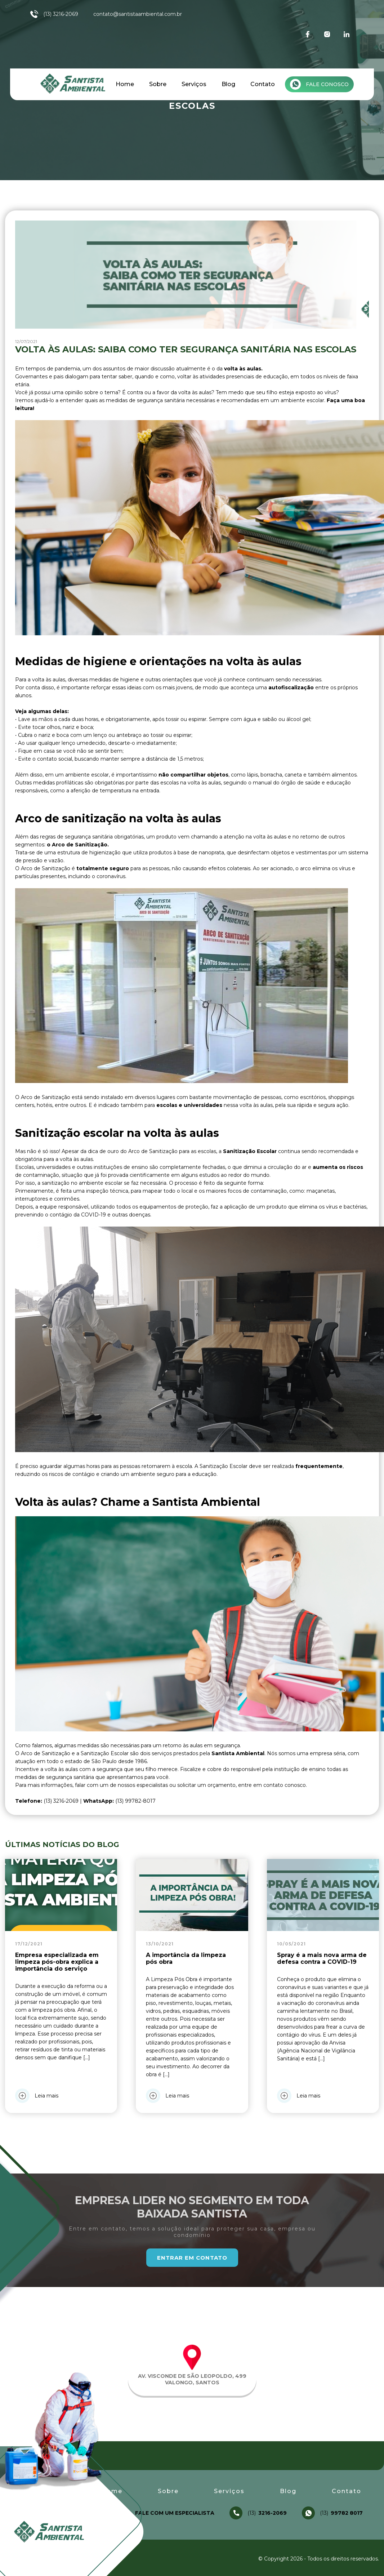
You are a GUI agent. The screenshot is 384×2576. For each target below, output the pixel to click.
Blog (228, 84)
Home (125, 84)
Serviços (194, 84)
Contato (262, 84)
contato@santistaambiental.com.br (137, 14)
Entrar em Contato (192, 2257)
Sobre (157, 84)
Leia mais (36, 2095)
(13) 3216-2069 (54, 14)
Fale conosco (319, 84)
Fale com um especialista (174, 2513)
